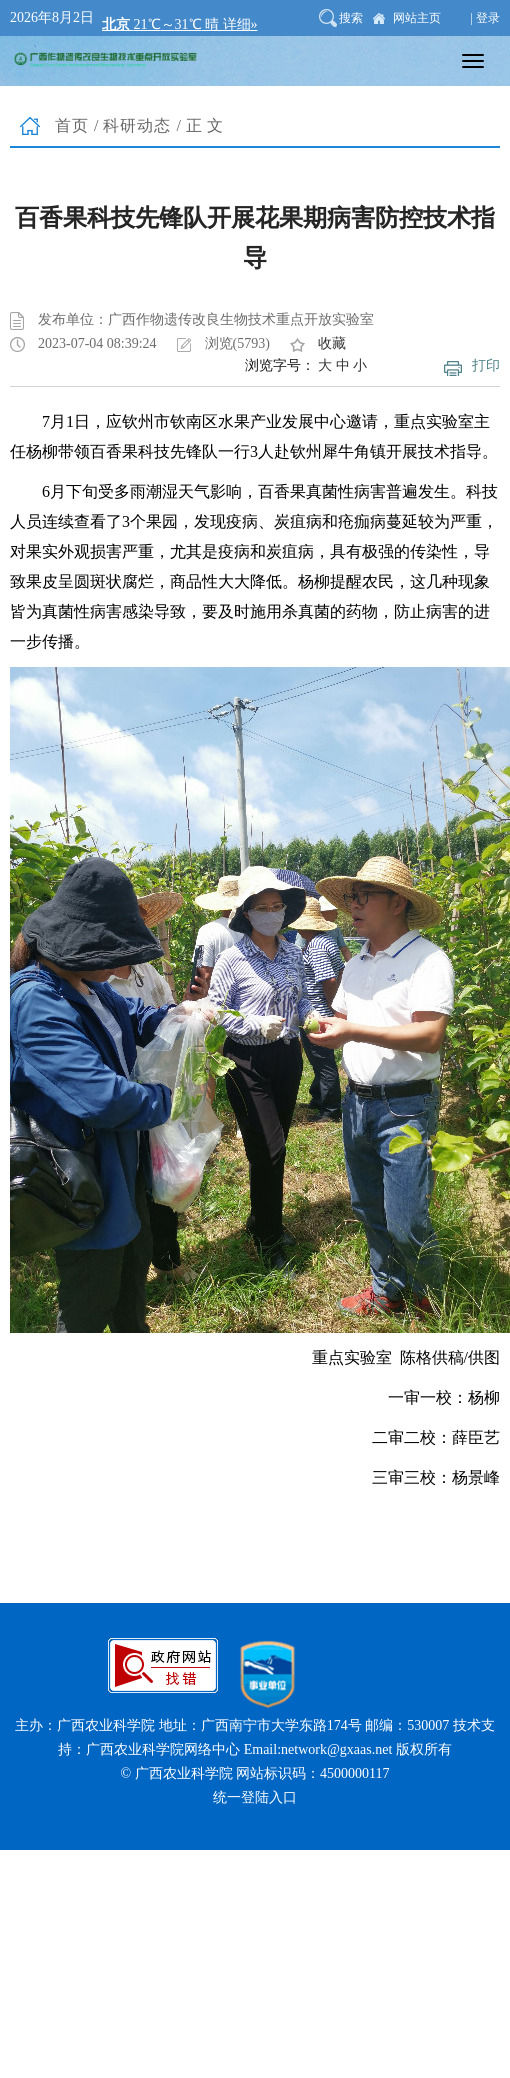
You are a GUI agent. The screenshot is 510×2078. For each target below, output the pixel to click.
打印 (486, 365)
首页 (72, 125)
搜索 (351, 18)
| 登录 (485, 18)
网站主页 (417, 18)
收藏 (332, 343)
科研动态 (137, 125)
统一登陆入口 (255, 1797)
